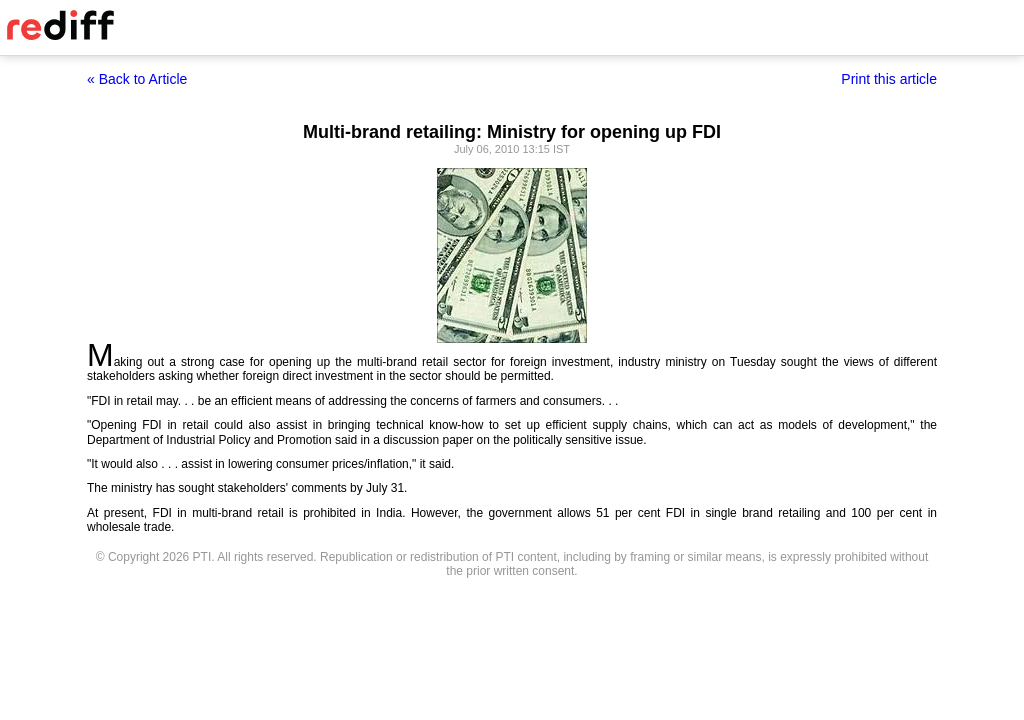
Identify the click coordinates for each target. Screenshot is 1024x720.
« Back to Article (137, 79)
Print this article (889, 79)
